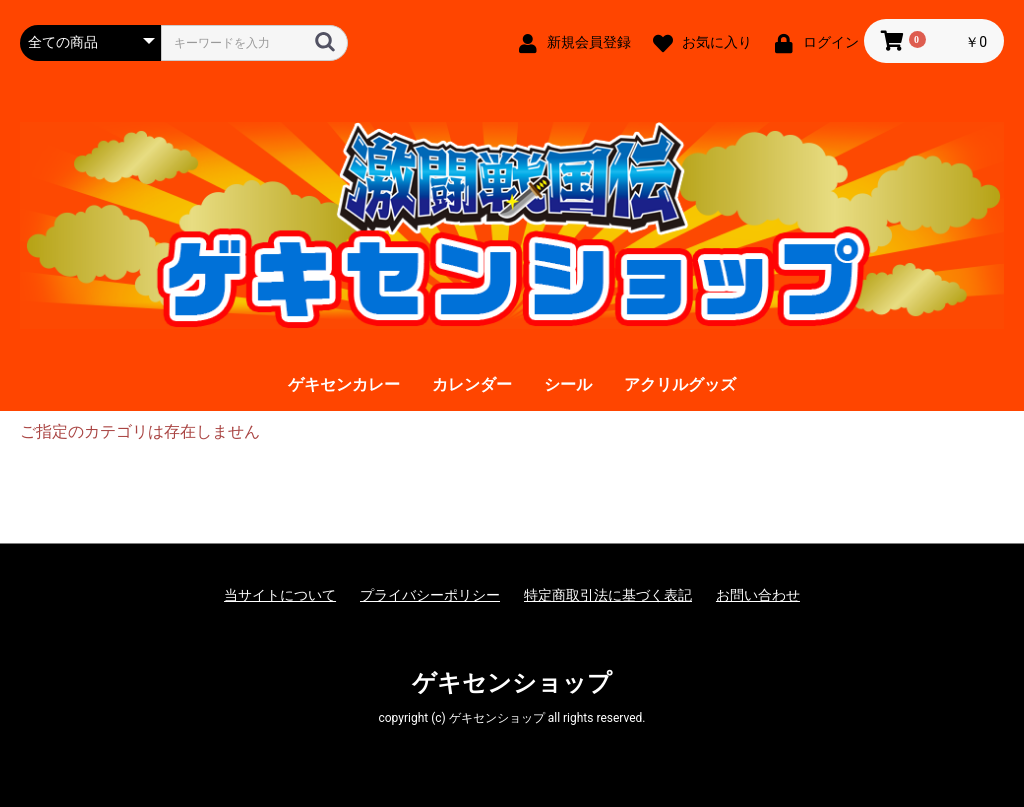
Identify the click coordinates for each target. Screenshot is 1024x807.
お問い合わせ (758, 595)
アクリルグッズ (680, 384)
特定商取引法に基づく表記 (608, 595)
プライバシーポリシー (430, 595)
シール (568, 384)
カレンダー (472, 384)
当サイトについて (280, 595)
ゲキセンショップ (512, 683)
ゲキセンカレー (344, 384)
